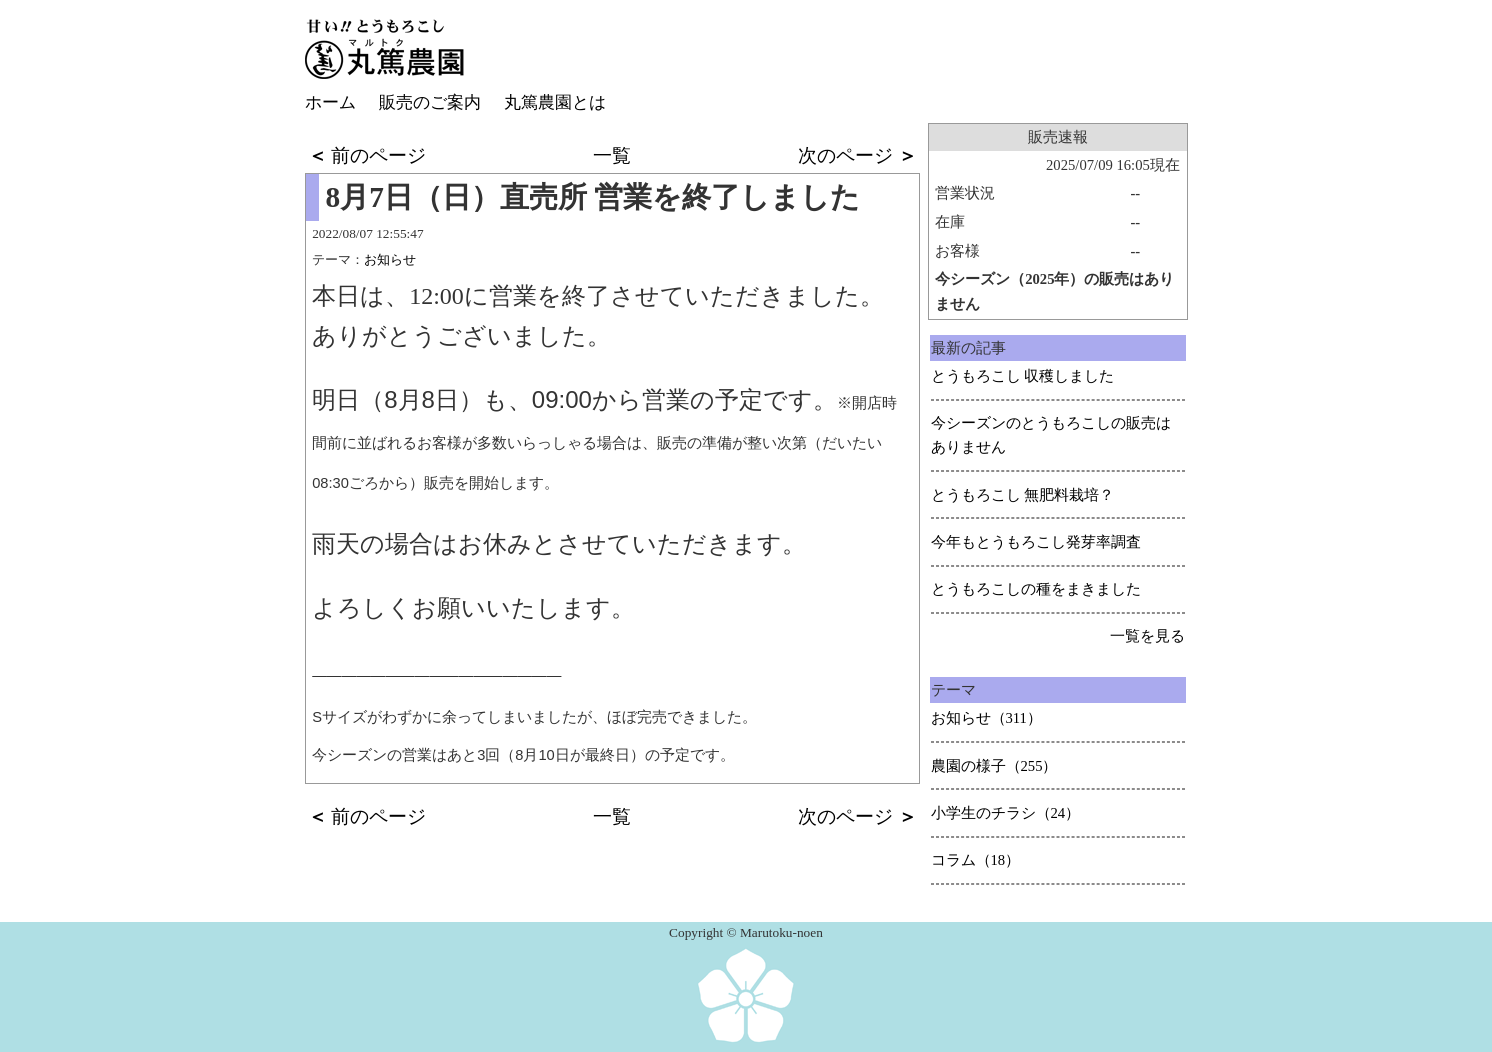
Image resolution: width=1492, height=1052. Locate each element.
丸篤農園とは (555, 102)
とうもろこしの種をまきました (1036, 589)
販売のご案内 (430, 102)
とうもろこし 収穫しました (1023, 376)
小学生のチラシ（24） (1006, 813)
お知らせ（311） (986, 718)
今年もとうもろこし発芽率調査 (1036, 542)
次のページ (857, 155)
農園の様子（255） (994, 766)
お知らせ (390, 259)
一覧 (612, 155)
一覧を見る (1147, 636)
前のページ (367, 155)
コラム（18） (976, 860)
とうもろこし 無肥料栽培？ (1023, 495)
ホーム (330, 102)
